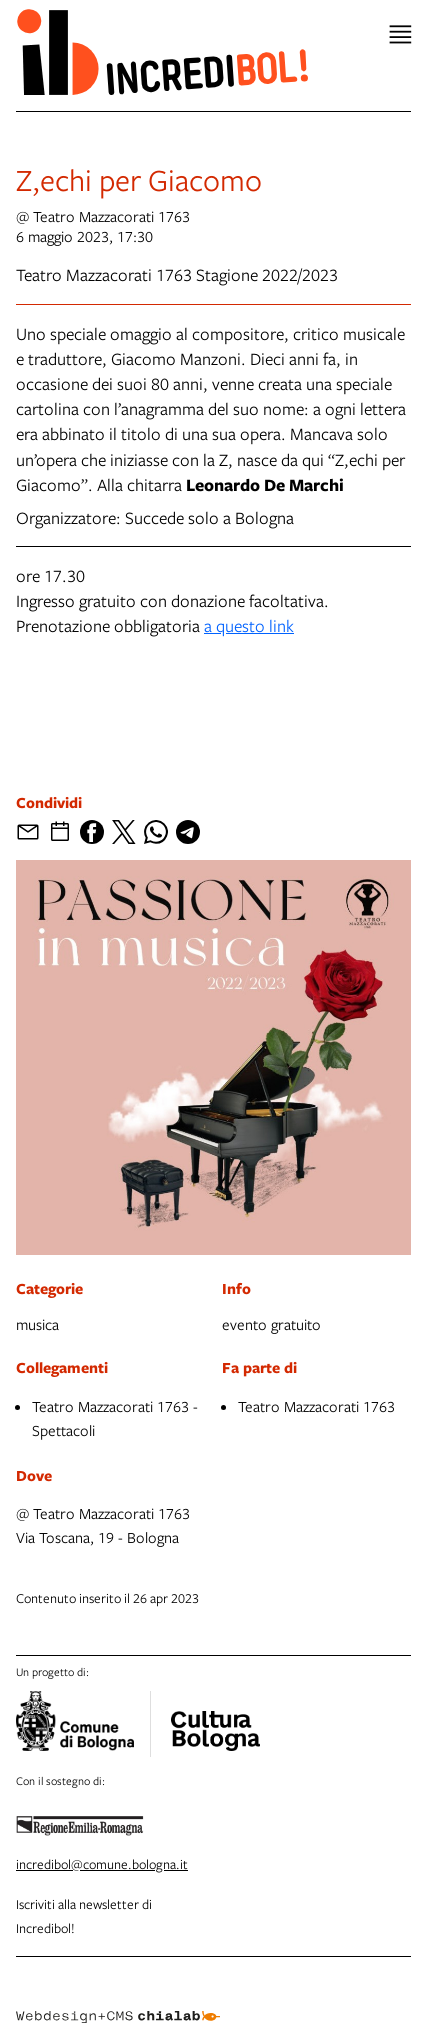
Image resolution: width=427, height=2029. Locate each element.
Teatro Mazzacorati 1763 (316, 1406)
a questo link (249, 625)
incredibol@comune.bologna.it (102, 1864)
